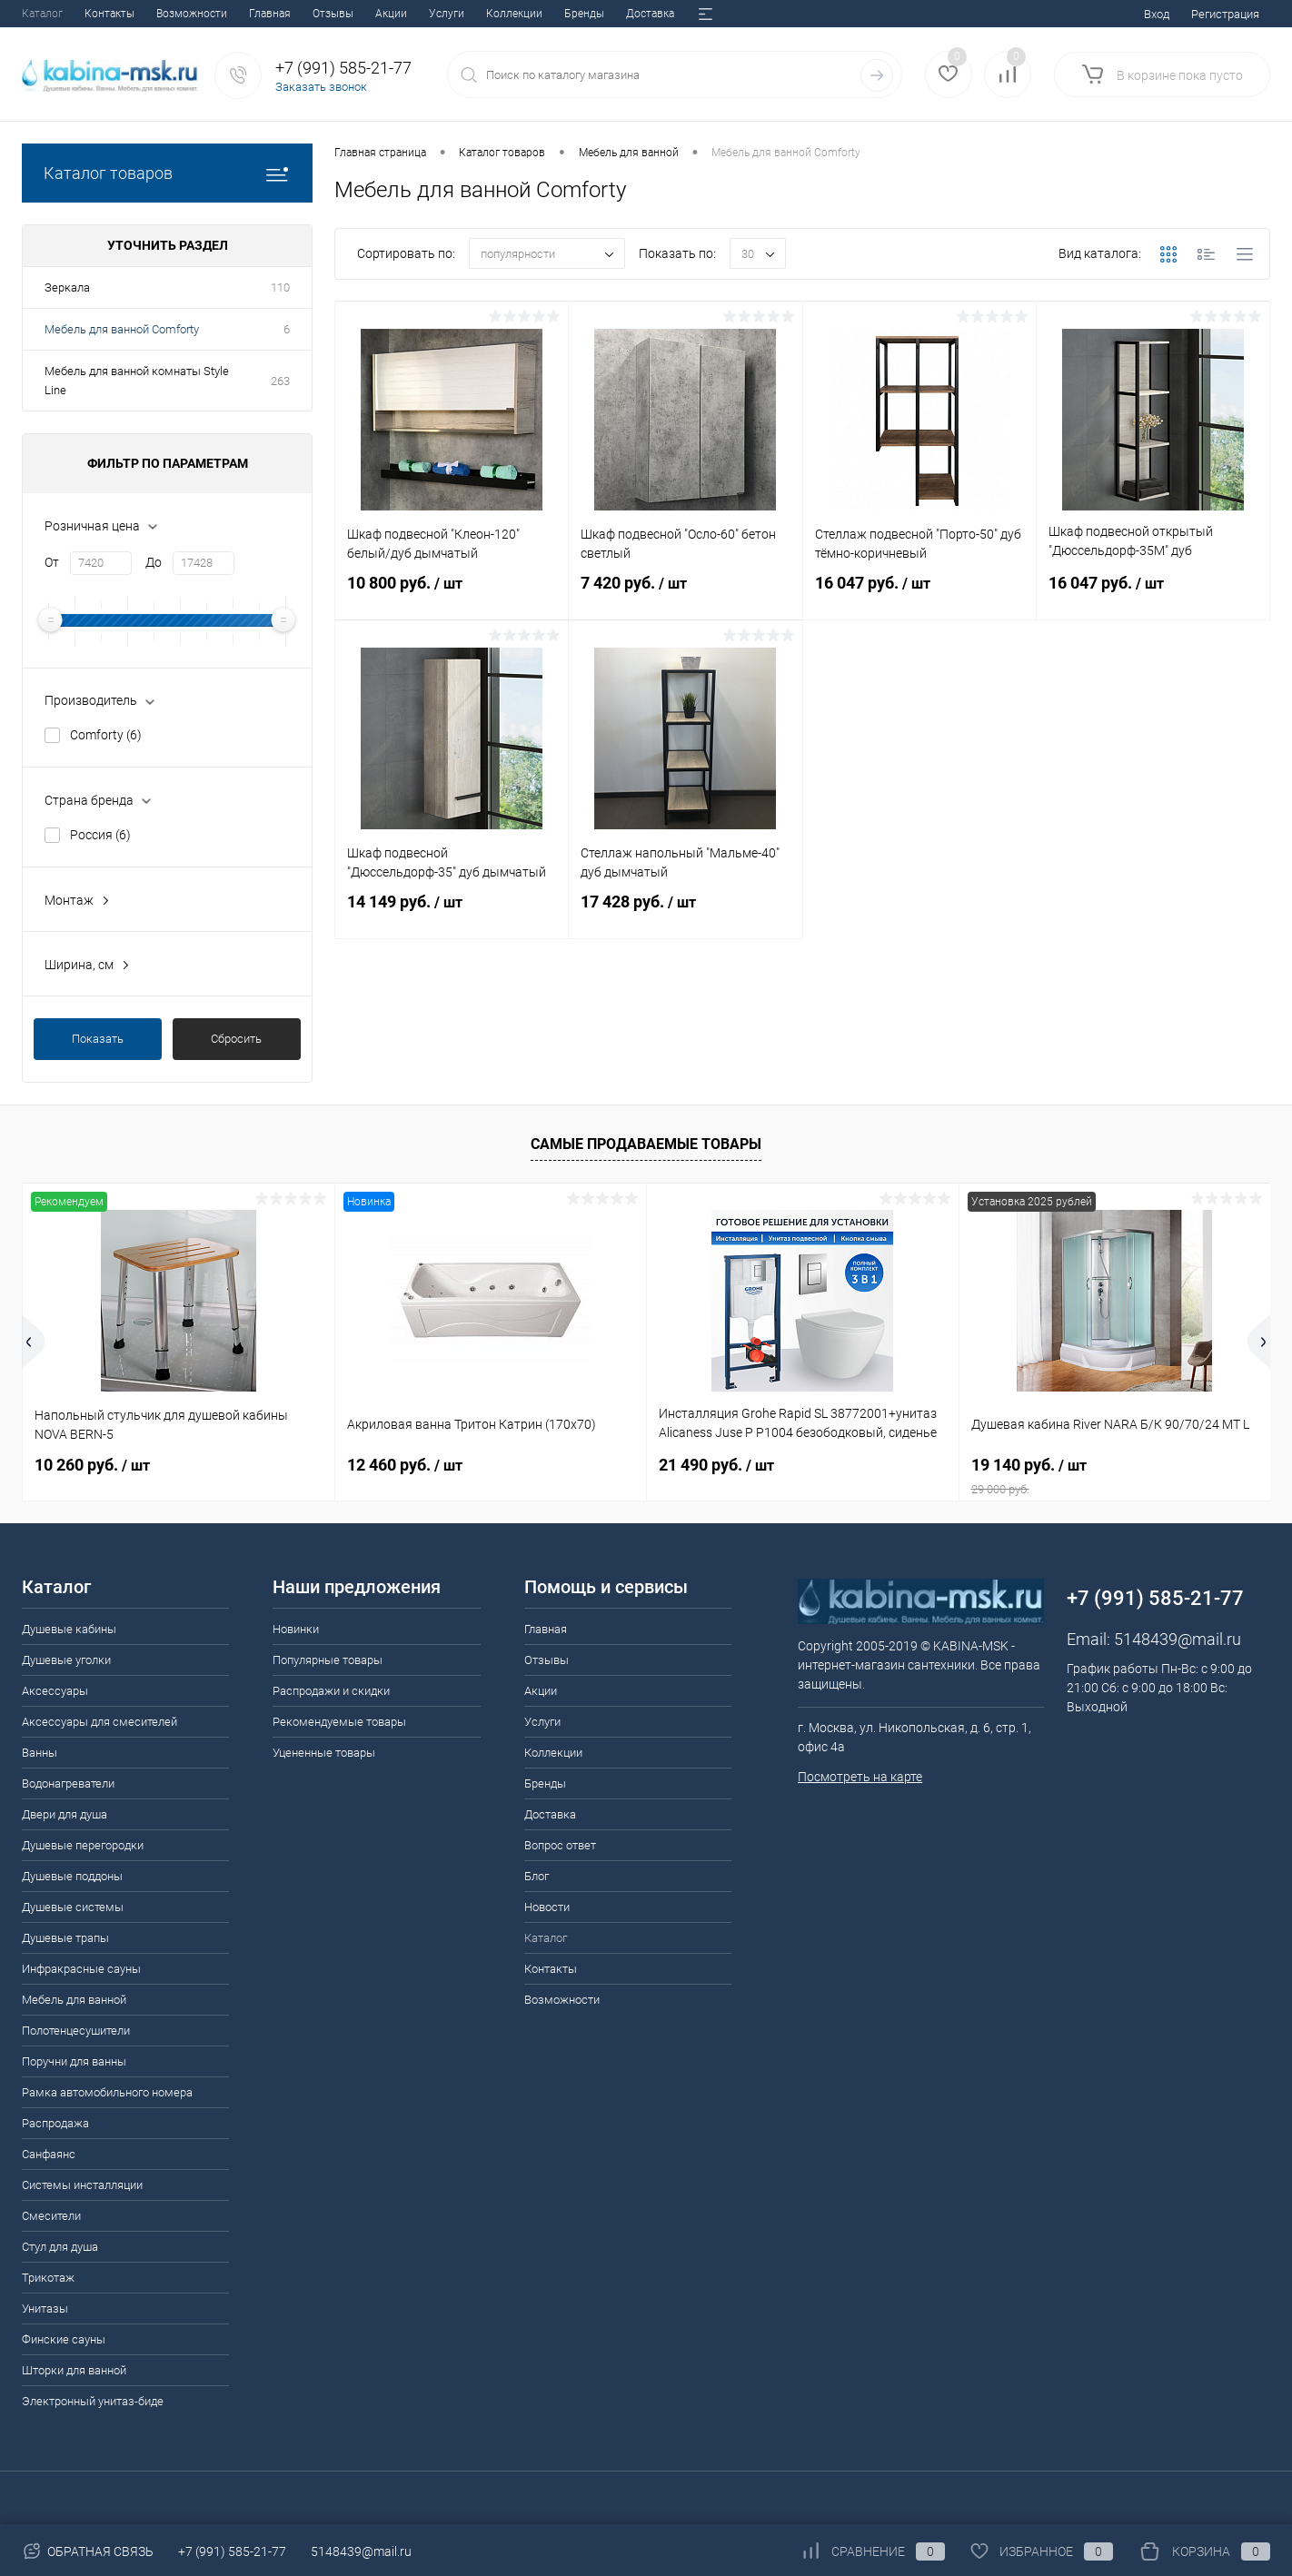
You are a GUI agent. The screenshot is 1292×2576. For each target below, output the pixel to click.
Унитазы (45, 2308)
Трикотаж (48, 2277)
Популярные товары (328, 1660)
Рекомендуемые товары (339, 1722)
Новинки (296, 1629)
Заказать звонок (321, 87)
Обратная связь (88, 2551)
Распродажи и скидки (331, 1691)
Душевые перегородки (83, 1845)
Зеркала (67, 287)
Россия (100, 834)
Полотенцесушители (76, 2030)
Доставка (423, 13)
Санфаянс (48, 2154)
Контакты (550, 1969)
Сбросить (236, 1038)
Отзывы (105, 13)
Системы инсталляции (82, 2185)
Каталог (545, 1938)
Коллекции (287, 13)
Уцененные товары (324, 1752)
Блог (572, 13)
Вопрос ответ (503, 13)
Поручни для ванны (74, 2061)
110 (280, 287)
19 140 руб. (1115, 1476)
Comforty (106, 735)
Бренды (357, 13)
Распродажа (55, 2123)
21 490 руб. (716, 1464)
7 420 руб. (685, 594)
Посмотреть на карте (860, 1776)
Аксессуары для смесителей (99, 1722)
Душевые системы (73, 1907)
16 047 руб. (919, 594)
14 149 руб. (451, 913)
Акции (164, 13)
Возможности (562, 1999)
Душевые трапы (65, 1938)
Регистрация (1225, 14)
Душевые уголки (66, 1660)
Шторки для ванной (74, 2370)
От (52, 562)
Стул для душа (60, 2247)
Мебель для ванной (74, 1999)
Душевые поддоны (72, 1876)
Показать (98, 1038)
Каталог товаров (167, 173)
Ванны (39, 1752)
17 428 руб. (685, 913)
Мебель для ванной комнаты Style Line (137, 380)
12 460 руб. (404, 1464)
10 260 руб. (92, 1464)
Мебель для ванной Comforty (122, 329)
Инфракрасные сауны (81, 1969)
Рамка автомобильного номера (107, 2092)
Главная (43, 13)
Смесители (51, 2216)
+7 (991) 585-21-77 (232, 2551)
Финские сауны (63, 2339)
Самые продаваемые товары (646, 1144)
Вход (1156, 14)
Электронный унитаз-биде (93, 2401)
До (153, 562)
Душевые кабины (69, 1629)
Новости (628, 13)
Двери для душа (64, 1814)
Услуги (219, 13)
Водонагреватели (68, 1783)
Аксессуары (55, 1691)
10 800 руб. (451, 594)
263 (280, 381)
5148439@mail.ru (1177, 1639)
